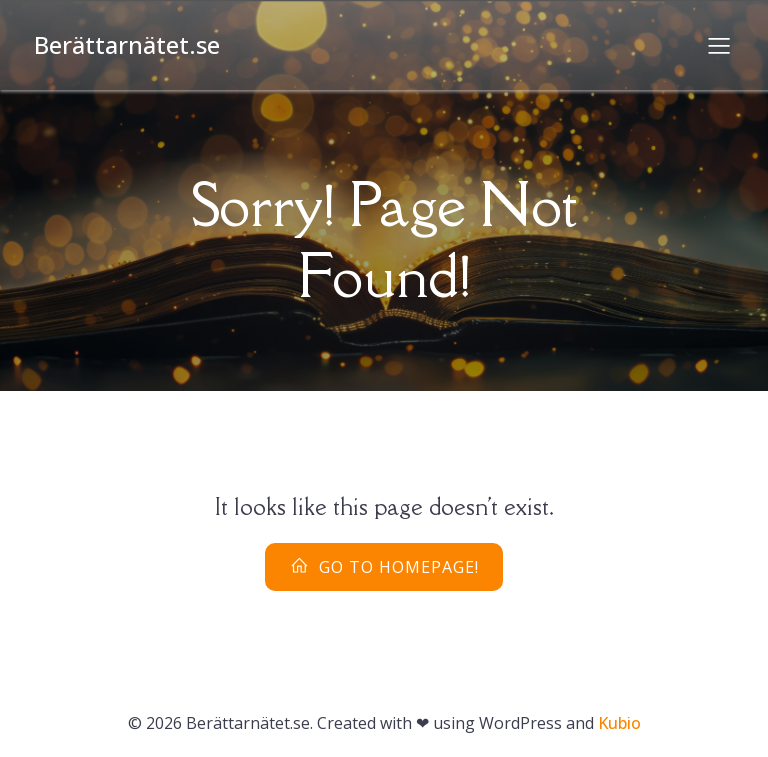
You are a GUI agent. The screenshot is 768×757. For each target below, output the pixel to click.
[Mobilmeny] (719, 45)
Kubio (619, 723)
